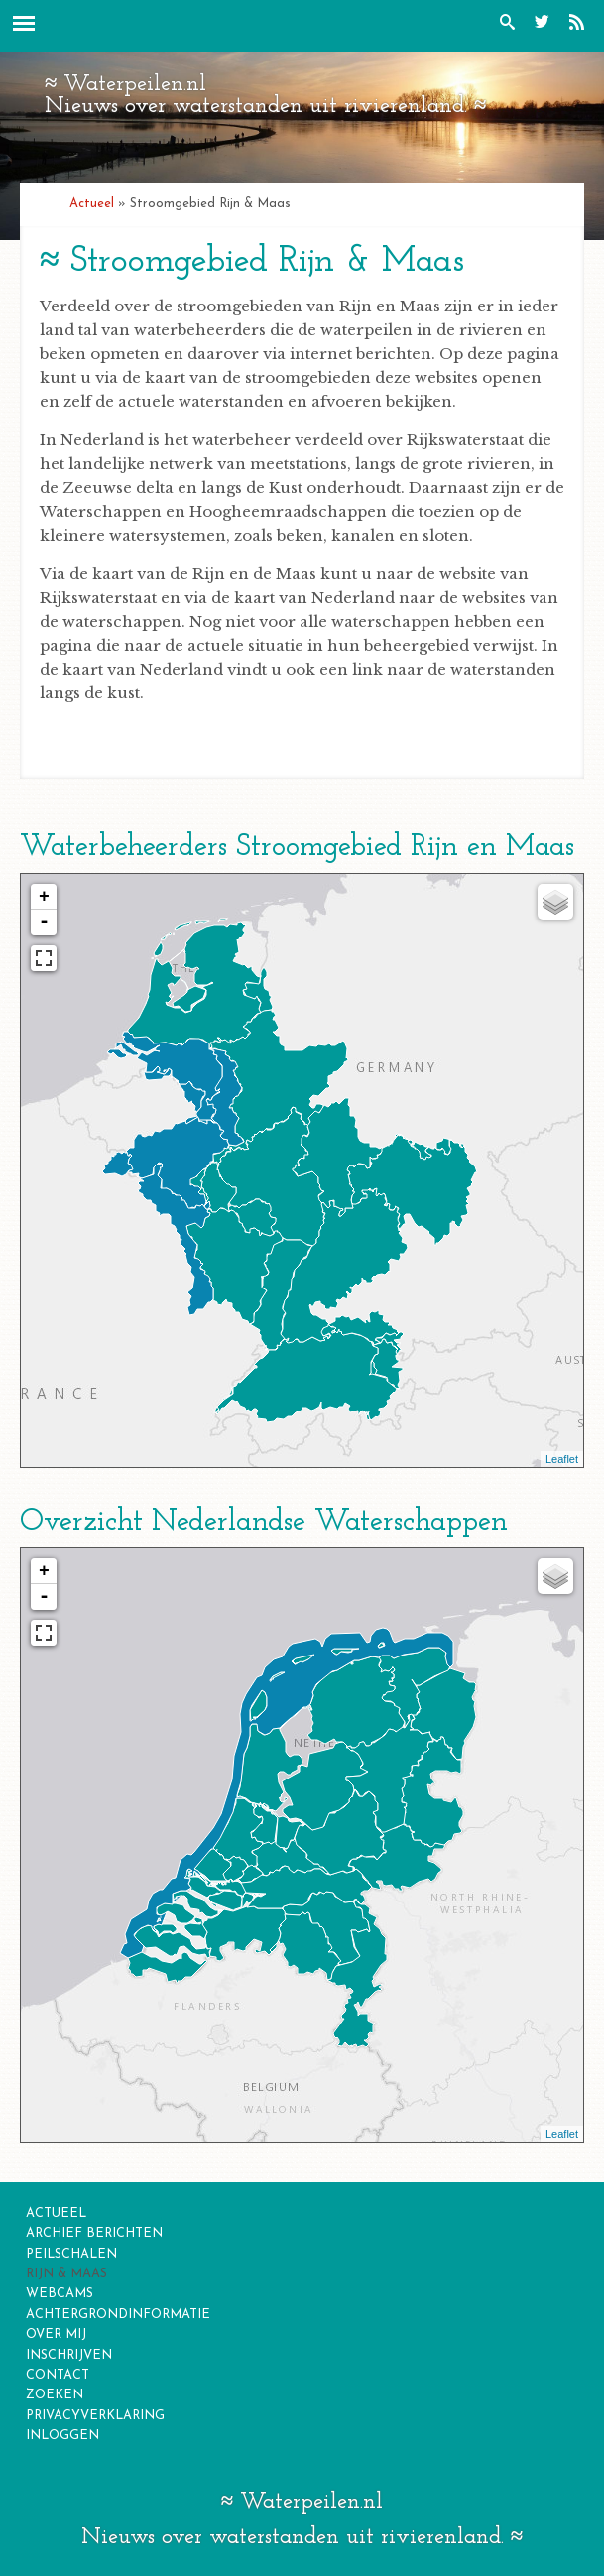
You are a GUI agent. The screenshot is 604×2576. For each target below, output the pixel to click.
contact (57, 2375)
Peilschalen (71, 2254)
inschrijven (69, 2355)
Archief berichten (94, 2233)
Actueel (91, 203)
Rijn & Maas (66, 2274)
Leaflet (561, 1459)
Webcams (59, 2293)
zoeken (54, 2395)
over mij (56, 2334)
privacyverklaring (95, 2415)
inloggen (62, 2435)
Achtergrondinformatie (118, 2314)
